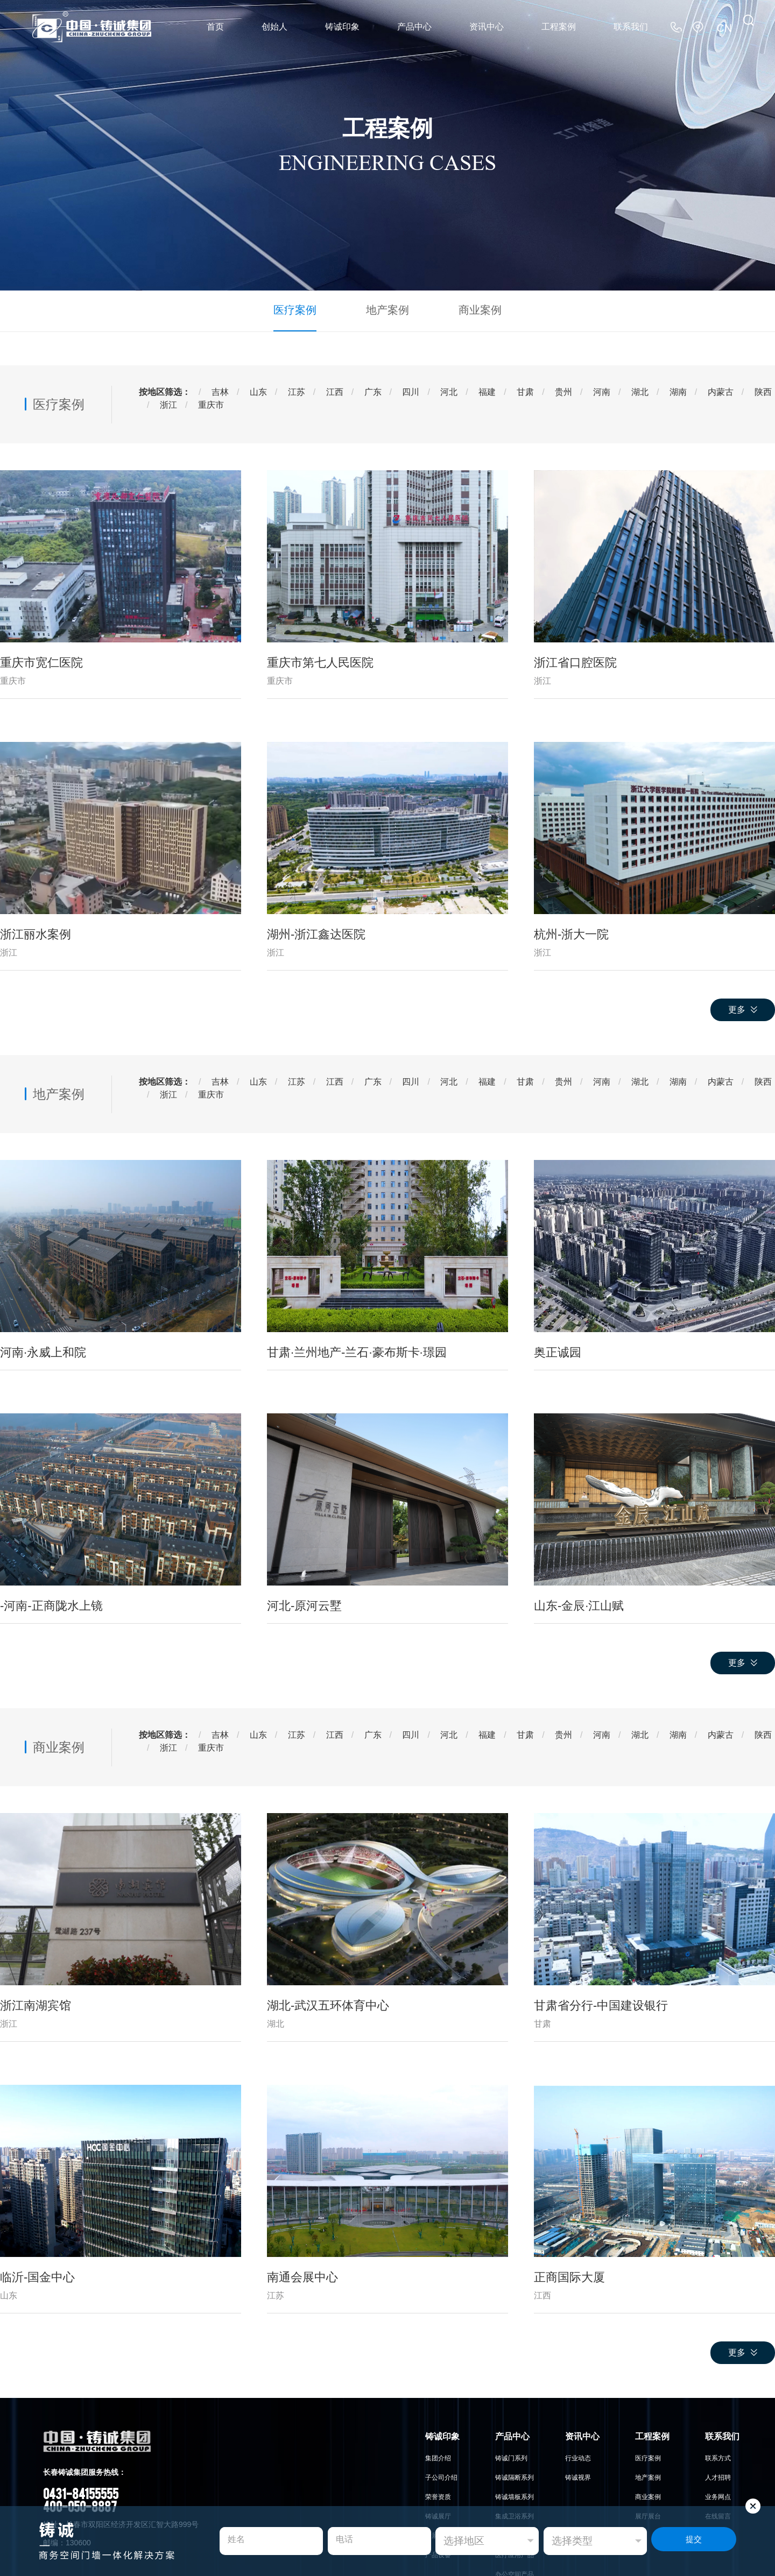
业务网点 (718, 2495)
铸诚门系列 (511, 2456)
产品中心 (414, 26)
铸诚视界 (578, 2475)
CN (726, 26)
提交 (694, 2541)
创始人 (274, 26)
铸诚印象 (342, 26)
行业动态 (578, 2456)
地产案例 (387, 309)
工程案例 (558, 26)
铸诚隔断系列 (514, 2475)
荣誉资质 (438, 2495)
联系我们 (631, 26)
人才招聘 (718, 2475)
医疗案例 (303, 309)
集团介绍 (438, 2456)
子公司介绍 (441, 2475)
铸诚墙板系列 (514, 2495)
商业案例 (471, 309)
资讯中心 (486, 26)
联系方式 (718, 2456)
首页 (215, 26)
